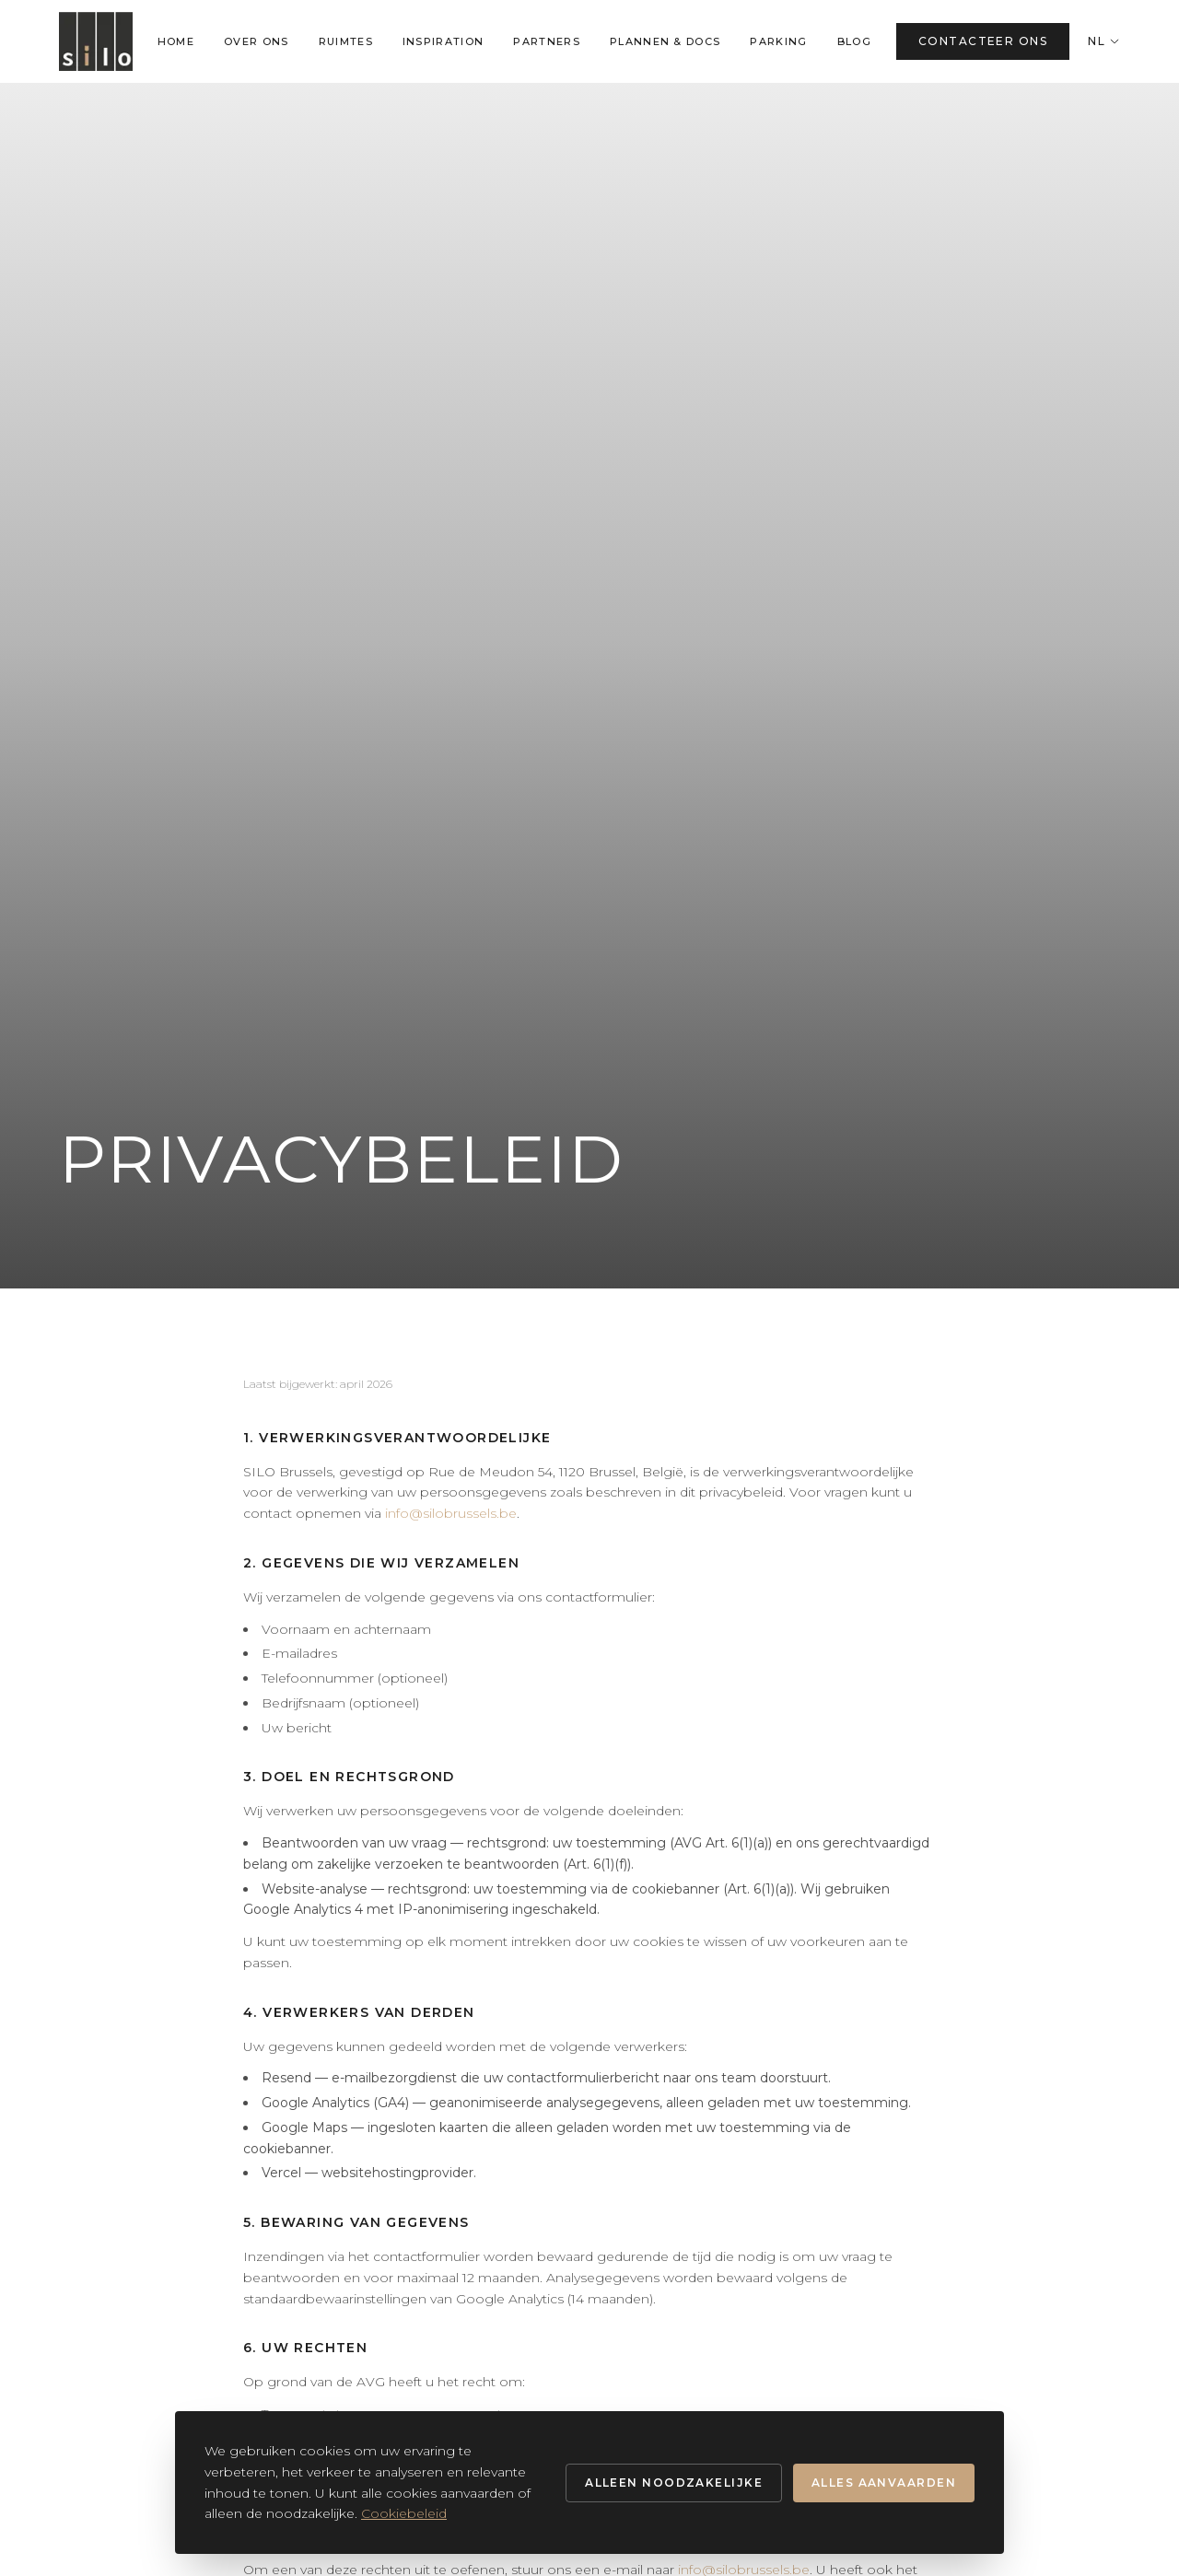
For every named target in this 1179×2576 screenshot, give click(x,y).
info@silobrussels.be (451, 1513)
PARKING (778, 41)
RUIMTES (346, 41)
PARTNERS (546, 41)
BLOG (854, 41)
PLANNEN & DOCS (665, 41)
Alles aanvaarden (883, 2482)
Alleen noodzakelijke (674, 2482)
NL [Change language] (1104, 41)
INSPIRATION (443, 41)
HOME (176, 41)
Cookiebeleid (404, 2513)
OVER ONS (256, 41)
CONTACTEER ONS (982, 41)
